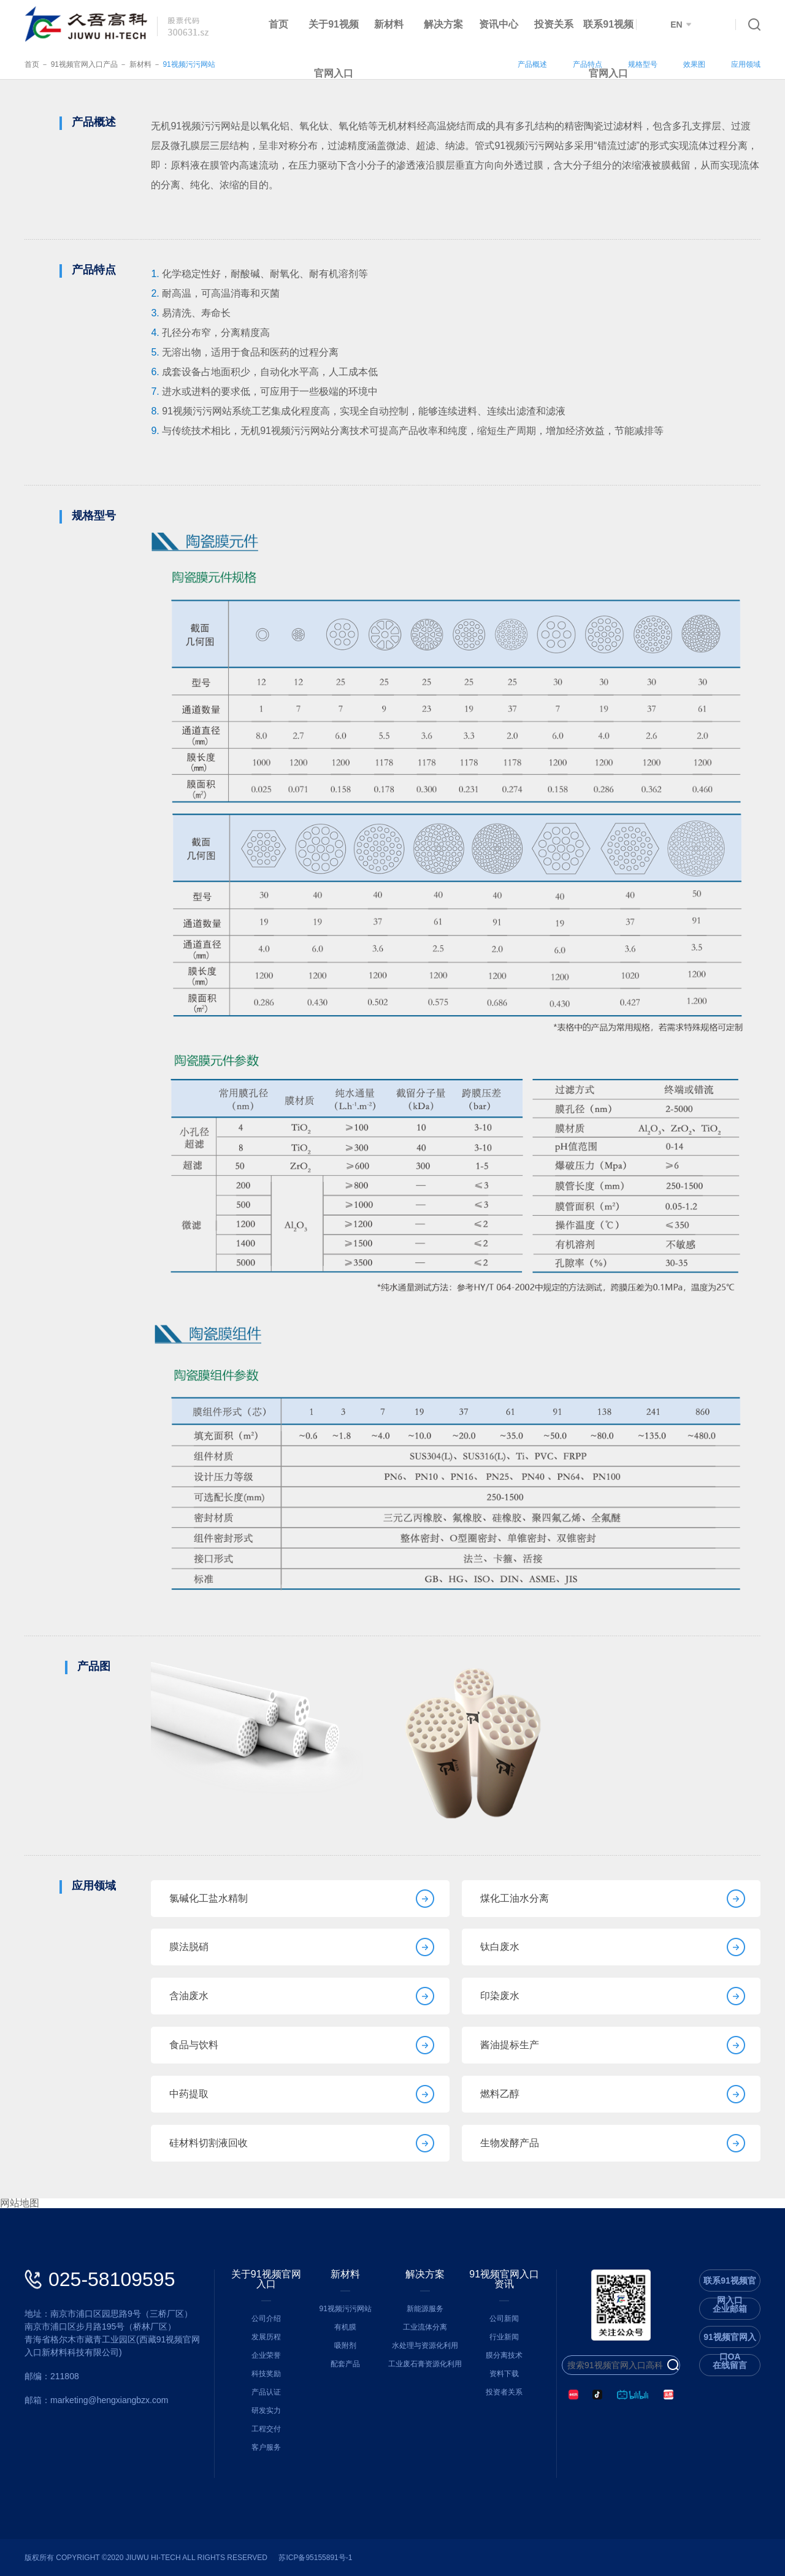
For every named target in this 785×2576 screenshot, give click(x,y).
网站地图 (19, 2203)
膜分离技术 (504, 2355)
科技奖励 (266, 2373)
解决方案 (443, 24)
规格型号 (642, 64)
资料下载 (504, 2373)
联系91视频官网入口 (608, 48)
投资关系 (553, 24)
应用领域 (745, 64)
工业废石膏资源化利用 (425, 2364)
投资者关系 (504, 2392)
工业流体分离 (425, 2327)
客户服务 (266, 2447)
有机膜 (345, 2327)
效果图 (694, 64)
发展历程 (266, 2337)
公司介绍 (266, 2318)
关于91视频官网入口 (333, 48)
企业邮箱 (730, 2309)
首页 (278, 24)
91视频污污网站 (189, 64)
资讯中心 (498, 24)
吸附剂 (345, 2345)
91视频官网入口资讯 (504, 2279)
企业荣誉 (266, 2355)
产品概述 (532, 64)
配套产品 (345, 2364)
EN (680, 24)
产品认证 (266, 2392)
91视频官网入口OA (729, 2339)
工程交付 (266, 2429)
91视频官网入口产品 (84, 64)
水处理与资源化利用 (425, 2345)
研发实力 (266, 2410)
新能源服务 (425, 2308)
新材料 (389, 24)
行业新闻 (504, 2337)
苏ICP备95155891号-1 (315, 2557)
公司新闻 (504, 2318)
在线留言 (730, 2365)
